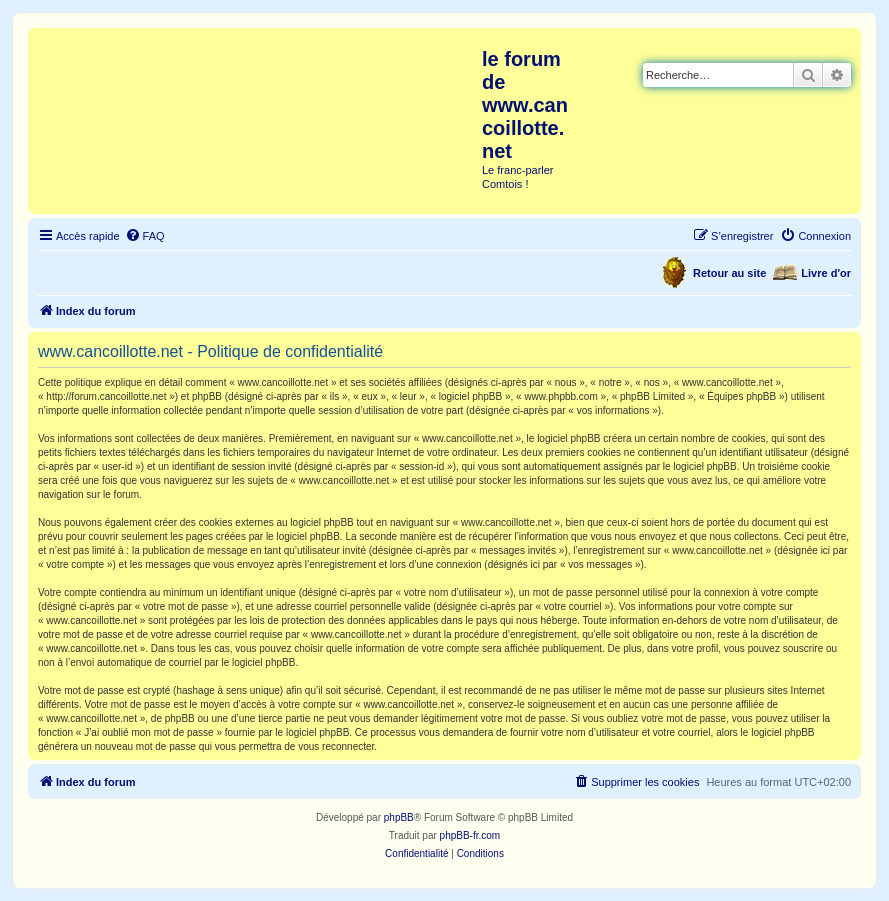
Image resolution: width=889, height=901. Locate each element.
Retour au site (729, 273)
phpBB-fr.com (470, 835)
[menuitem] (145, 236)
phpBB (399, 817)
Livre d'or (826, 273)
